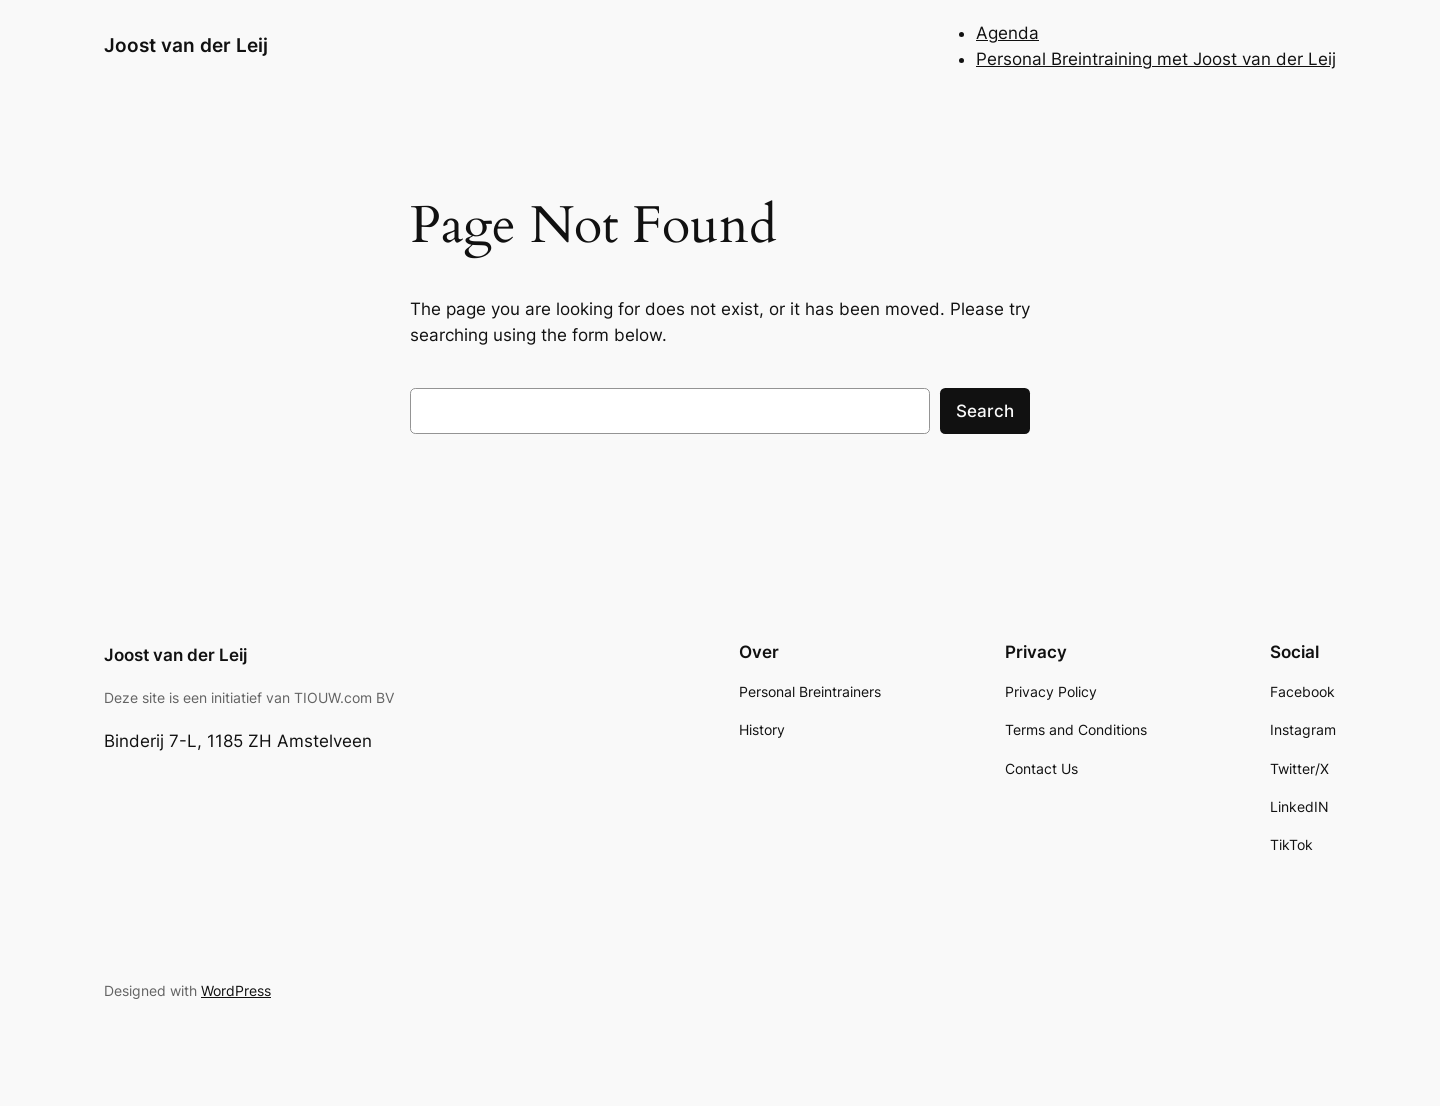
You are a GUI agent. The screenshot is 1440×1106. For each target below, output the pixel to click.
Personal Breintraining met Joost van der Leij (1156, 59)
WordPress (236, 990)
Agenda (1007, 33)
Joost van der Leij (186, 45)
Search (985, 411)
